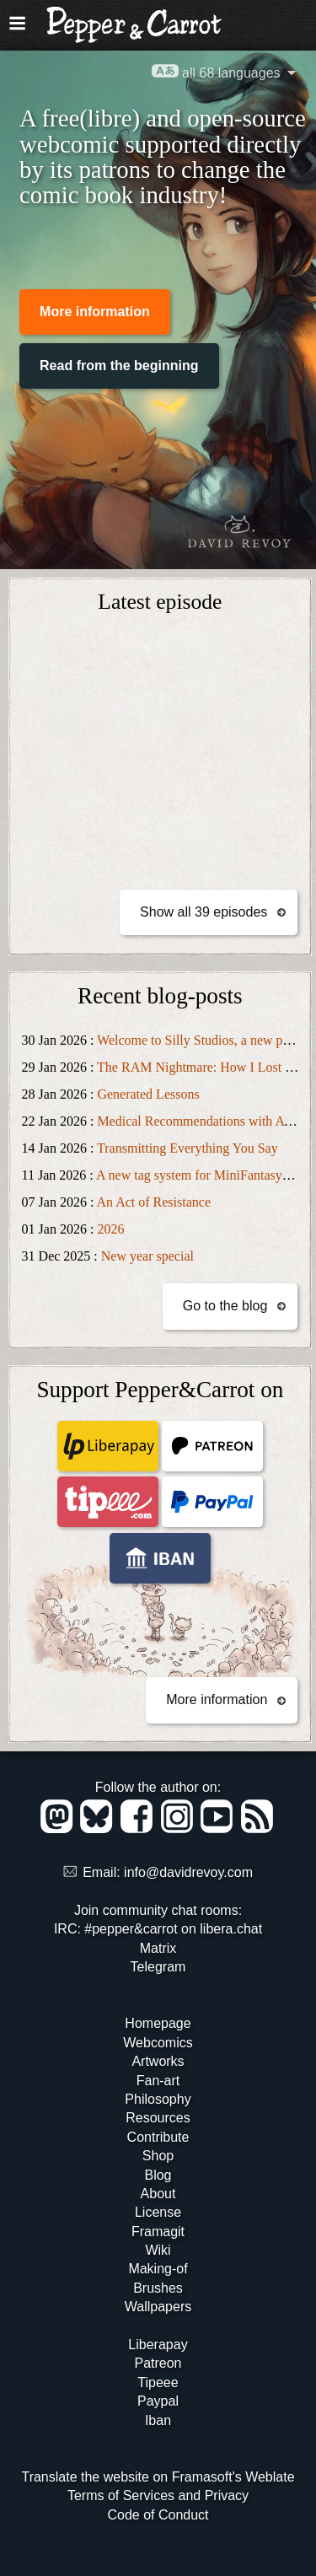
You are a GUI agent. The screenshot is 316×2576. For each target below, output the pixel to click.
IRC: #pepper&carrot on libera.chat (158, 1929)
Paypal (158, 2401)
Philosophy (157, 2099)
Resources (158, 2118)
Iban (158, 2420)
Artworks (157, 2061)
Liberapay (157, 2344)
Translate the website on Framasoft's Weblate (157, 2477)
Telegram (158, 1967)
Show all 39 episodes (203, 912)
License (158, 2212)
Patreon (157, 2363)
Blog (157, 2175)
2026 (110, 1229)
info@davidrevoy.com (188, 1872)
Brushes (158, 2288)
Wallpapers (158, 2306)
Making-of (157, 2268)
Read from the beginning (119, 365)
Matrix (158, 1948)
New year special (147, 1256)
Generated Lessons (148, 1094)
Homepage (157, 2023)
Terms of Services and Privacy (158, 2495)
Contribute (158, 2137)
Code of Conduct (157, 2515)
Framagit (158, 2231)
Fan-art (158, 2080)
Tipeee (157, 2382)
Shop (158, 2155)
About (158, 2193)
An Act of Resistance (153, 1202)
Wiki (157, 2250)
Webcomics (157, 2043)
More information (95, 311)
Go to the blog (225, 1306)
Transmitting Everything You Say (187, 1148)
